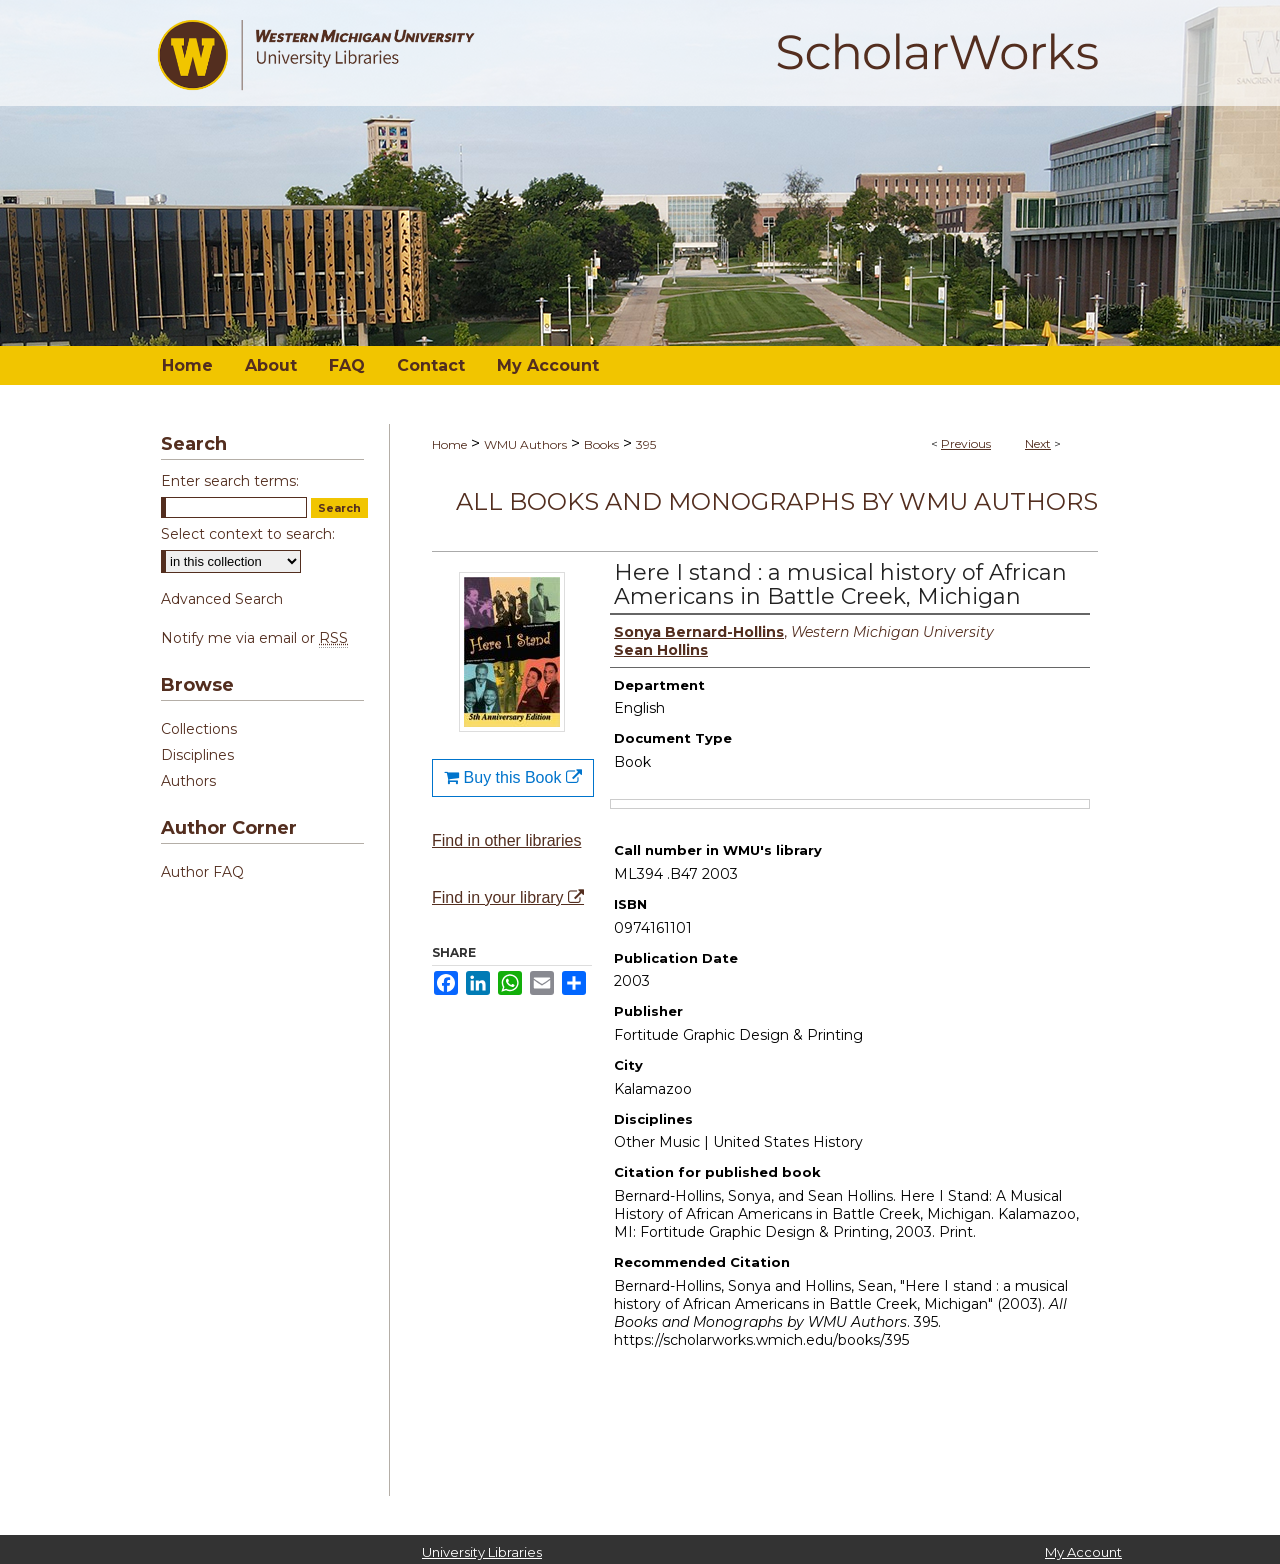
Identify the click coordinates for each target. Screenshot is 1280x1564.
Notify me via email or (254, 638)
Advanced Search (222, 599)
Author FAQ (202, 872)
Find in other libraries (506, 840)
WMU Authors (525, 444)
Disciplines (197, 755)
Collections (199, 729)
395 (646, 444)
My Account (1083, 1552)
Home (449, 444)
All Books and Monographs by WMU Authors (777, 501)
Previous (966, 443)
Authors (188, 781)
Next (1038, 443)
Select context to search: (248, 534)
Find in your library (508, 897)
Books (601, 444)
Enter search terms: (230, 481)
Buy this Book (513, 777)
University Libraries (482, 1552)
